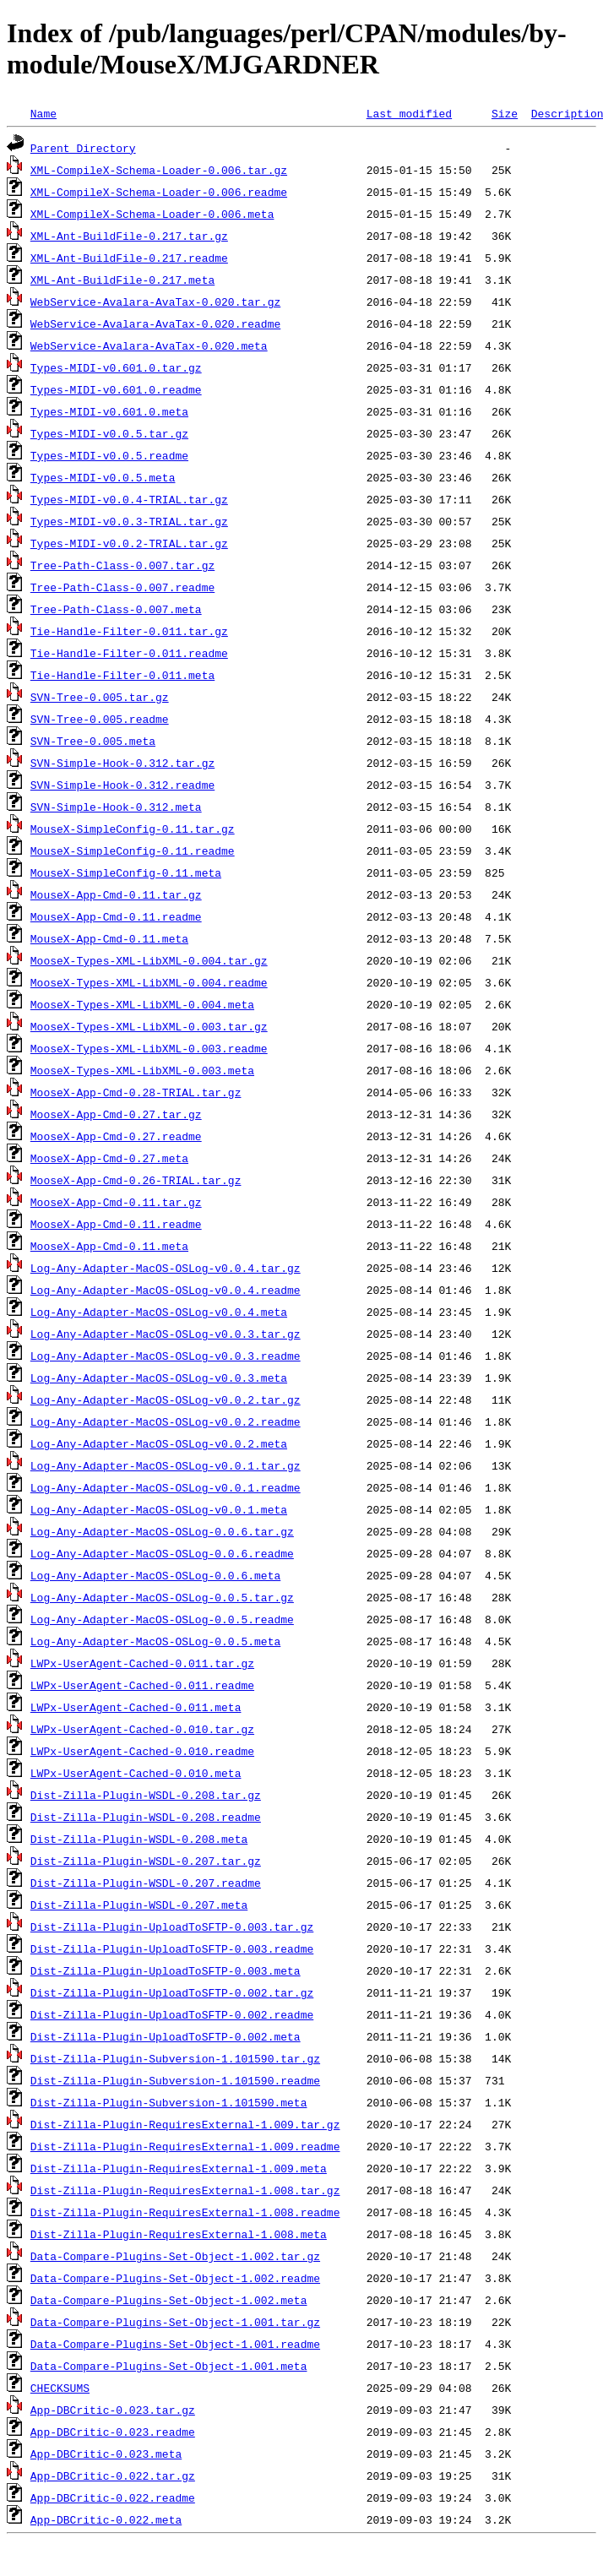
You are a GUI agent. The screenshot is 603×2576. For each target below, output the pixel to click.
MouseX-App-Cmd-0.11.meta (109, 938)
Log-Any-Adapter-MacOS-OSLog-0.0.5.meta (155, 1641)
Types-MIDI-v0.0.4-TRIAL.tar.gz (129, 499)
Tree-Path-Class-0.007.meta (116, 609)
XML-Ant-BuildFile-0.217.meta (122, 279)
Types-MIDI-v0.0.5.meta (103, 477)
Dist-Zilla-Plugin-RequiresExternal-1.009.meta (178, 2168)
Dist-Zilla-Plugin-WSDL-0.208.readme (145, 1816)
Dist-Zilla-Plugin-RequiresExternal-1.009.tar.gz (185, 2124)
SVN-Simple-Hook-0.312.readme (122, 784)
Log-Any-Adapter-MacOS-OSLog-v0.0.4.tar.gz (165, 1267)
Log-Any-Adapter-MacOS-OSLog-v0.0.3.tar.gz (165, 1333)
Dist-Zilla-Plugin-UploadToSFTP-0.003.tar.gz (171, 1926)
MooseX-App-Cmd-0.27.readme (116, 1136)
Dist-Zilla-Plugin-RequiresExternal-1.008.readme (185, 2212)
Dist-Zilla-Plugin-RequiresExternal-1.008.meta (178, 2234)
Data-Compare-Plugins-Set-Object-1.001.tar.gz (175, 2321)
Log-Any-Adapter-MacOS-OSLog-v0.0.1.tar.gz (165, 1465)
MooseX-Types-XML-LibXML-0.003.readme (149, 1048)
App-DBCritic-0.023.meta (106, 2453)
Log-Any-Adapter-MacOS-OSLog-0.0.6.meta (155, 1575)
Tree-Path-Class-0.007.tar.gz (122, 565)
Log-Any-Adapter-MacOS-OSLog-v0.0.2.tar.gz (165, 1399)
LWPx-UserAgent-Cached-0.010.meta (136, 1772)
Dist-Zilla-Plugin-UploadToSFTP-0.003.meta (165, 1970)
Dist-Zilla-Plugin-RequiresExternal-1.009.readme (185, 2146)
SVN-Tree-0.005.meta (92, 740)
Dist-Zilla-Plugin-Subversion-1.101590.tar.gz (175, 2058)
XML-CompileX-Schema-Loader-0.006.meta (152, 213)
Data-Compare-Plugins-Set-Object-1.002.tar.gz (175, 2256)
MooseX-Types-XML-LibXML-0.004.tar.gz (149, 960)
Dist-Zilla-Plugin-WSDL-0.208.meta (138, 1838)
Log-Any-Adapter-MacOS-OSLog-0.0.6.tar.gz (162, 1531)
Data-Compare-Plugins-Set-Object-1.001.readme (175, 2343)
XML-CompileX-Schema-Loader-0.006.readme (158, 191)
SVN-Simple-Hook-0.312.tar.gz (122, 762)
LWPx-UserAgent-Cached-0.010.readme (142, 1750)
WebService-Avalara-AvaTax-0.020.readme (155, 323)
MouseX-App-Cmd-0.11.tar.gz (116, 894)
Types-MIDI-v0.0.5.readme (109, 455)
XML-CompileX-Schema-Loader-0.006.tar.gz (158, 169)
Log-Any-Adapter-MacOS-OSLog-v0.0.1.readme (165, 1487)
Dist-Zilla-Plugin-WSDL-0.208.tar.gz (145, 1794)
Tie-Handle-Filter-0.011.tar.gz (129, 631)
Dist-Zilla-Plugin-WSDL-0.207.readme (145, 1882)
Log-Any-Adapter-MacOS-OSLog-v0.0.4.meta (158, 1311)
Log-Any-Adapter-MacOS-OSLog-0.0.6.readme (162, 1553)
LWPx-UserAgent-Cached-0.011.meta (136, 1707)
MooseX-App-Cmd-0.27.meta (109, 1158)
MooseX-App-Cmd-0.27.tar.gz (116, 1114)
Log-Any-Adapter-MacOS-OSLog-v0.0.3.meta (158, 1377)
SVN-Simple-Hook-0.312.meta (116, 806)
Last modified (409, 113)
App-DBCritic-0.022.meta (106, 2519)
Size (505, 113)
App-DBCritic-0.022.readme (112, 2497)
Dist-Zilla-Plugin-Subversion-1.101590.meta (168, 2102)
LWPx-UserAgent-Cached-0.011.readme (142, 1685)
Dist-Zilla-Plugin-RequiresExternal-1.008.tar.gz (185, 2190)
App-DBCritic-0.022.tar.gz (112, 2475)
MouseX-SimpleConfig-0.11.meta (125, 872)
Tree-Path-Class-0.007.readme (122, 587)
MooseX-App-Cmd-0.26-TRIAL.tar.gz (136, 1179)
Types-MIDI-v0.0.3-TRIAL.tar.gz (129, 521)
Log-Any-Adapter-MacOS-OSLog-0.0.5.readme (162, 1619)
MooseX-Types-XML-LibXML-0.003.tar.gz (149, 1026)
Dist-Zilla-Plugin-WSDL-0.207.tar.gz (145, 1860)
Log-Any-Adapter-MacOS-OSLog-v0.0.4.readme (165, 1289)
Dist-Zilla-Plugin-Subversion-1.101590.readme (175, 2080)
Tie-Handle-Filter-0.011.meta (122, 674)
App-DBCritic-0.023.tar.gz (112, 2409)
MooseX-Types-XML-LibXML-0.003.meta (142, 1070)
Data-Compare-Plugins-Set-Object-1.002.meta (168, 2299)
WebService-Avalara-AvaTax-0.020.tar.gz (155, 301)
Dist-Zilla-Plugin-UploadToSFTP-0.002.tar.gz (171, 1992)
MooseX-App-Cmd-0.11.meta (109, 1245)
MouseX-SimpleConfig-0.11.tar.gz (132, 828)
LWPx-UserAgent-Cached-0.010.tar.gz (142, 1728)
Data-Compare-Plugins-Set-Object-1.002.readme (175, 2277)
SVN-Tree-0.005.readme (99, 718)
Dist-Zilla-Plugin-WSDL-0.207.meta (138, 1904)
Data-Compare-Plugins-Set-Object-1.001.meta (168, 2365)
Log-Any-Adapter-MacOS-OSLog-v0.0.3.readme (165, 1355)
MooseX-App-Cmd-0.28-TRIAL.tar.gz (136, 1092)
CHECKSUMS (60, 2387)
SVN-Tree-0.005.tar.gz (99, 696)
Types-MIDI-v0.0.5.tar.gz (109, 433)
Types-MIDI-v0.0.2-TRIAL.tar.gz (129, 543)
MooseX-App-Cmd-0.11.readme (116, 1223)
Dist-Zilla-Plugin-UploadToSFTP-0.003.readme (171, 1948)
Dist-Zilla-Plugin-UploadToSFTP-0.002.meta (165, 2036)
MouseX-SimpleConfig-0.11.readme (132, 850)
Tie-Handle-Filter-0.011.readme (129, 652)
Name (43, 113)
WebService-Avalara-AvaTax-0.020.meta (149, 345)
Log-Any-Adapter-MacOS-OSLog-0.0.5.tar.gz (162, 1597)
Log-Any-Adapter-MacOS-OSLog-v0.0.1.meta (158, 1509)
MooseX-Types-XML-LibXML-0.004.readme (149, 982)
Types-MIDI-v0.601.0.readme (116, 389)
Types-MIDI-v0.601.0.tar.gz (116, 367)
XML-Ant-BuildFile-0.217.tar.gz (129, 235)
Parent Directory (83, 147)
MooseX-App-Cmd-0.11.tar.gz (116, 1201)
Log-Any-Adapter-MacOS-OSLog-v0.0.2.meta (158, 1443)
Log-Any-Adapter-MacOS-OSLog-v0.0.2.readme (165, 1421)
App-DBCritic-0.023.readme (112, 2431)
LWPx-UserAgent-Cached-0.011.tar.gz (142, 1663)
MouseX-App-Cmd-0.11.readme (116, 916)
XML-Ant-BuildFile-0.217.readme (129, 257)
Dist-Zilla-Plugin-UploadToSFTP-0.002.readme (171, 2014)
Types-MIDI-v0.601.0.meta (109, 411)
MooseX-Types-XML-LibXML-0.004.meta (142, 1004)
